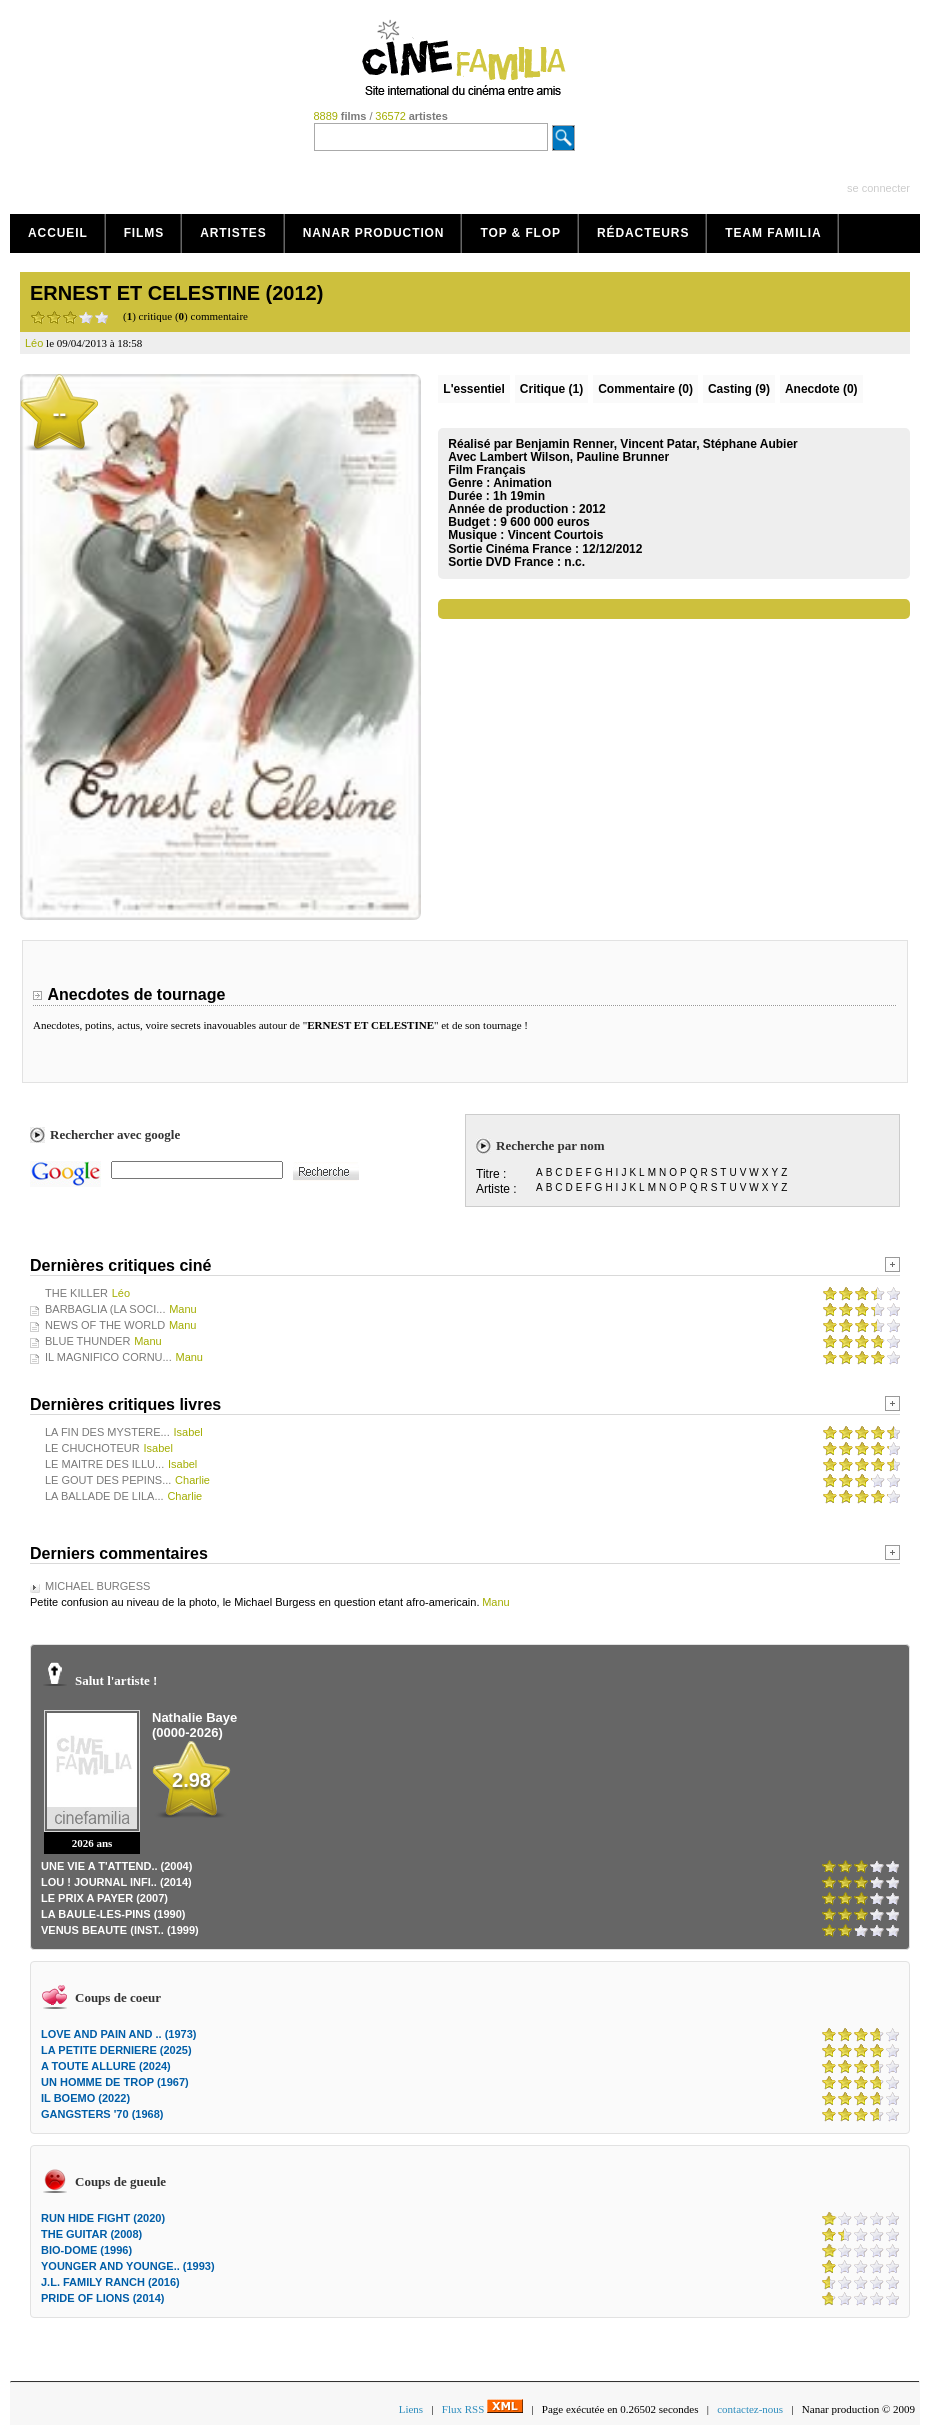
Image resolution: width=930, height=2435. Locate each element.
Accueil (58, 233)
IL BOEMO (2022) (85, 2098)
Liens (411, 2409)
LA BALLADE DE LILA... (104, 1496)
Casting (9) (739, 389)
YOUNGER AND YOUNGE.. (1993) (128, 2266)
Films (144, 233)
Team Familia (773, 233)
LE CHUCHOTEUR (92, 1448)
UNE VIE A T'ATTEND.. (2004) (116, 1866)
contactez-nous (750, 2409)
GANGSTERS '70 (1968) (102, 2114)
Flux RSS (482, 2409)
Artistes (233, 233)
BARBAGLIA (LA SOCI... (105, 1309)
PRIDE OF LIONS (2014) (102, 2298)
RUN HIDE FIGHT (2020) (103, 2218)
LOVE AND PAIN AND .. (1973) (118, 2034)
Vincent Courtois (556, 535)
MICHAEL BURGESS (97, 1586)
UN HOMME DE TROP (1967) (115, 2082)
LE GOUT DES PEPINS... (108, 1480)
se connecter (878, 188)
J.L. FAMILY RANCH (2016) (110, 2282)
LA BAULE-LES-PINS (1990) (113, 1914)
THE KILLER (76, 1293)
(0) (645, 389)
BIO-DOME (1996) (86, 2250)
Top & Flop (520, 233)
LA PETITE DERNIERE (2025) (116, 2050)
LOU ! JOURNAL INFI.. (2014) (116, 1882)
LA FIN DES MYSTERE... (107, 1432)
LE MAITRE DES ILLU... (104, 1464)
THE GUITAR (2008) (91, 2234)
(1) (551, 389)
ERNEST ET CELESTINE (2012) (176, 293)
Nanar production (374, 233)
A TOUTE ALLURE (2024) (106, 2066)
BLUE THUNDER (87, 1341)
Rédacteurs (643, 233)
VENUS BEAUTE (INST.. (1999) (120, 1930)
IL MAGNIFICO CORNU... (108, 1357)
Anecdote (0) (821, 389)
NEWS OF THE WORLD (105, 1325)
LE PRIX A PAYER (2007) (104, 1898)
